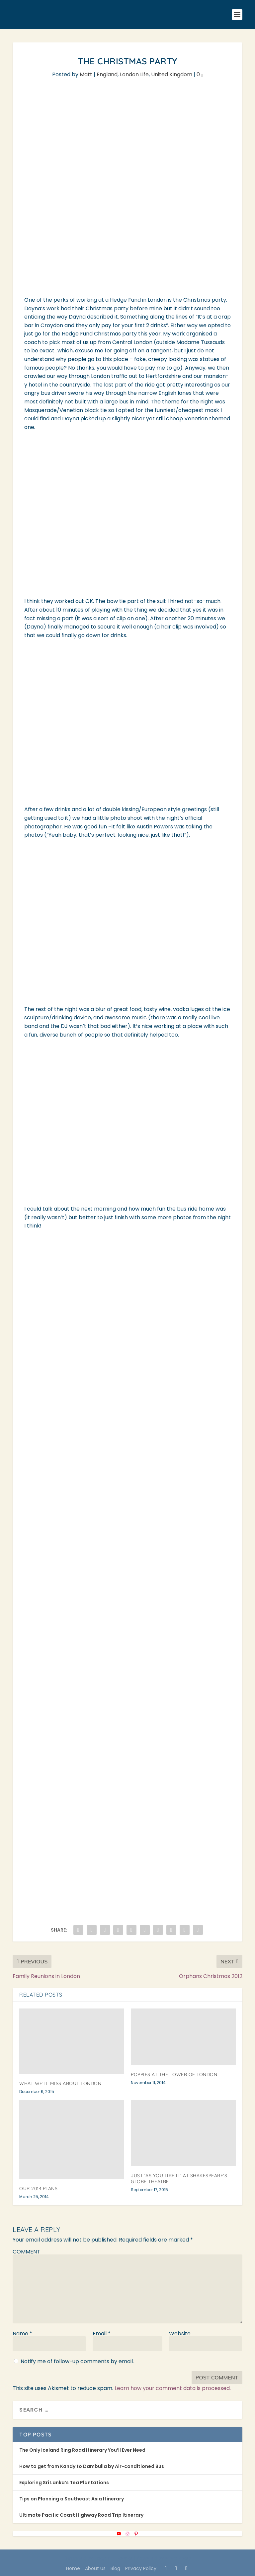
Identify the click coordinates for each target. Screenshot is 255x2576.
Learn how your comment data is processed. (173, 2388)
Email (102, 2333)
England (107, 74)
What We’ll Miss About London (60, 2083)
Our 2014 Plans (38, 2188)
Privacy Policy (140, 2568)
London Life (134, 74)
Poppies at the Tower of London (174, 2074)
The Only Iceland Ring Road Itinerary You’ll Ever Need (82, 2450)
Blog (115, 2568)
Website (180, 2333)
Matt (86, 74)
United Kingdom (171, 74)
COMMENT (26, 2251)
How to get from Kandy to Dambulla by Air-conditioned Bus (91, 2466)
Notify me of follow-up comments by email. (77, 2361)
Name (22, 2333)
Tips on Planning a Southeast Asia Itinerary (71, 2498)
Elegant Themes (113, 2558)
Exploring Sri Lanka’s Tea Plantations (64, 2482)
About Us (95, 2568)
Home (73, 2568)
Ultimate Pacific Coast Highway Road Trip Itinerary (81, 2515)
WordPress (178, 2558)
